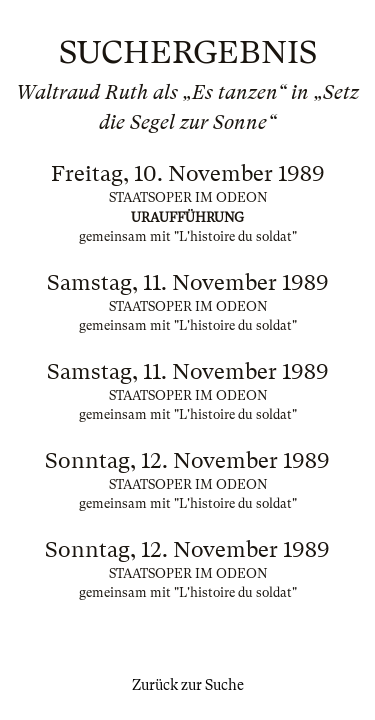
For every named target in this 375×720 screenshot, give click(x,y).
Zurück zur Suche (188, 685)
